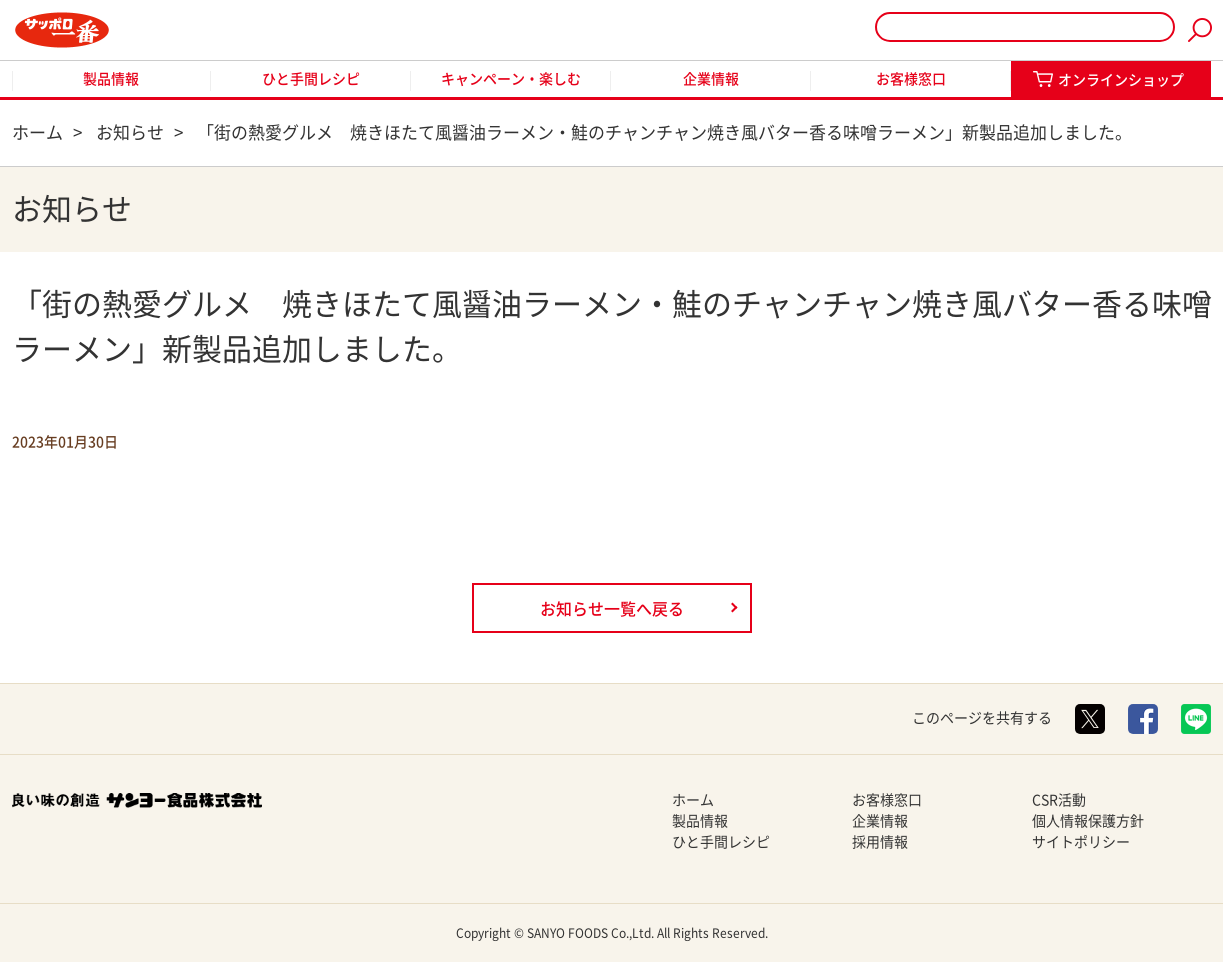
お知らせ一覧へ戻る (612, 609)
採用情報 (880, 842)
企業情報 (711, 79)
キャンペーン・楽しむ (511, 79)
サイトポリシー (1081, 842)
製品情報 (111, 79)
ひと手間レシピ (311, 79)
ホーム (693, 800)
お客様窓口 (911, 79)
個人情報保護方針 (1088, 821)
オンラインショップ (1121, 80)
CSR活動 (1059, 800)
